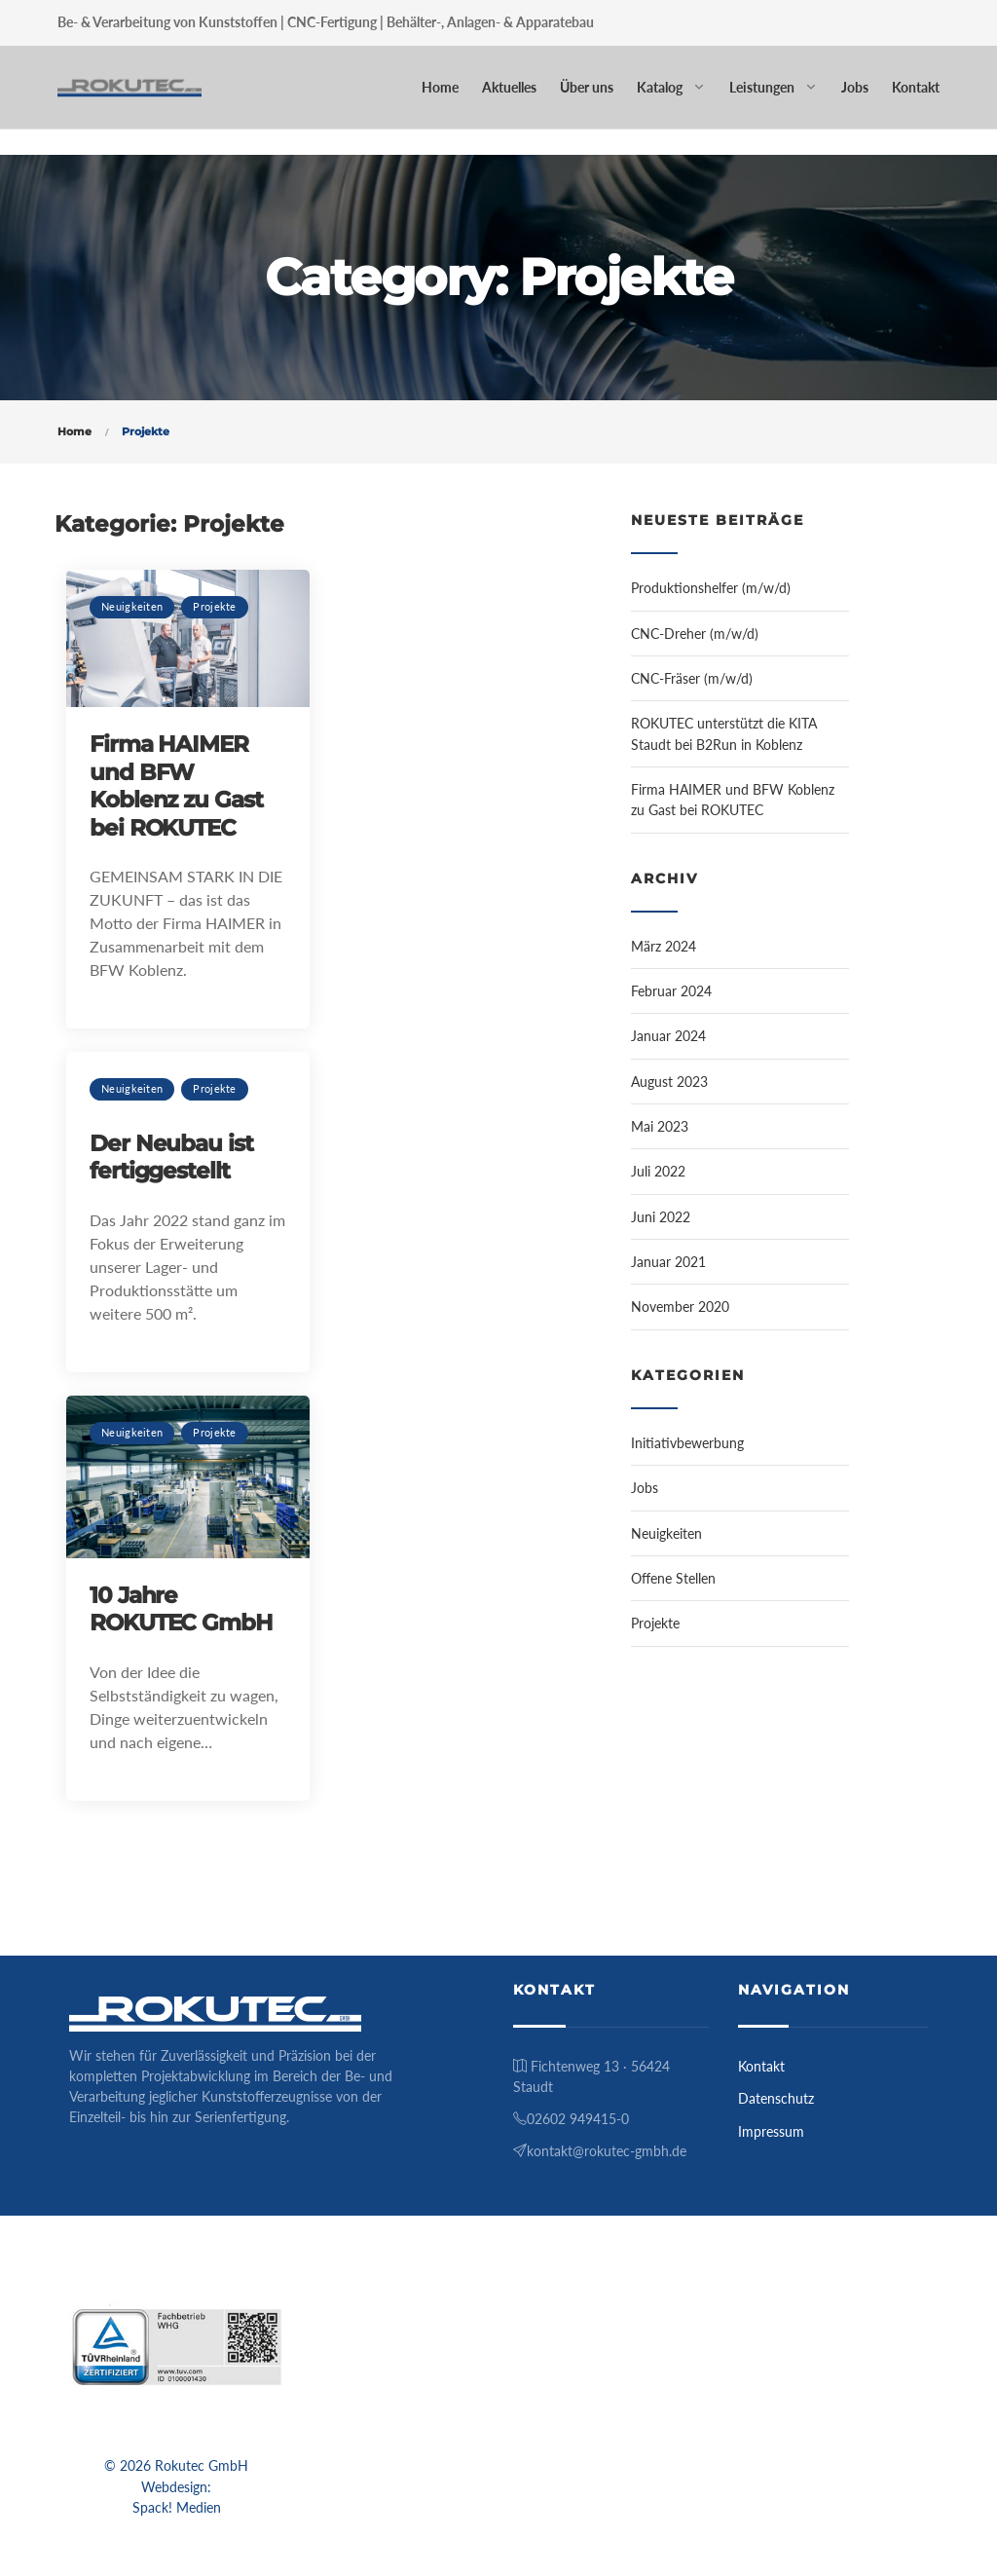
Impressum (771, 2131)
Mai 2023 (659, 1126)
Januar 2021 (668, 1261)
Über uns (586, 87)
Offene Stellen (673, 1578)
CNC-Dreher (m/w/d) (694, 633)
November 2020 (680, 1306)
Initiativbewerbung (687, 1443)
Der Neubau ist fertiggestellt (171, 1157)
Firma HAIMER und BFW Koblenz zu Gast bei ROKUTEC (176, 785)
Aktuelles (509, 87)
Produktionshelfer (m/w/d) (711, 587)
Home (440, 87)
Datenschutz (776, 2098)
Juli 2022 (658, 1171)
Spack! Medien (176, 2507)
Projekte (214, 606)
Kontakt (916, 87)
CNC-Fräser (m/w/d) (692, 678)
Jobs (854, 87)
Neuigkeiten (132, 606)
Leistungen (761, 87)
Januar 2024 (668, 1035)
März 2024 (663, 946)
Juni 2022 (660, 1217)
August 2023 (669, 1081)
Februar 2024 (671, 991)
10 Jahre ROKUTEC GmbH (181, 1609)
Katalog (660, 87)
